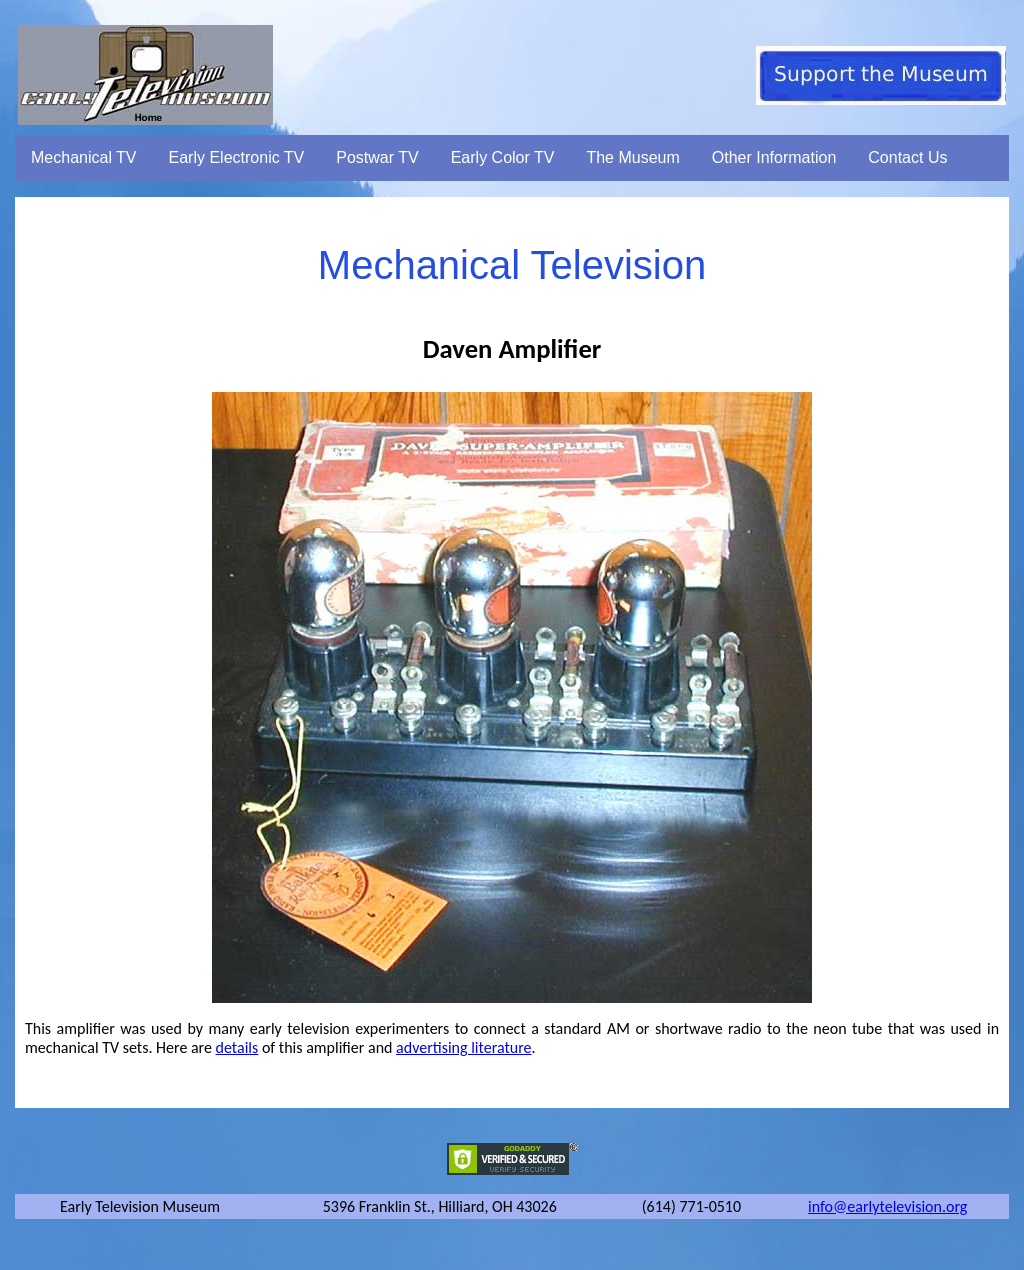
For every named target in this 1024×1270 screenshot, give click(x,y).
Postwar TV (377, 157)
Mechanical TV (84, 157)
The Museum (632, 157)
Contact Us (907, 157)
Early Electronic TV (237, 157)
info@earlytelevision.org (887, 1206)
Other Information (774, 157)
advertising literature (463, 1047)
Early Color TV (503, 157)
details (237, 1047)
